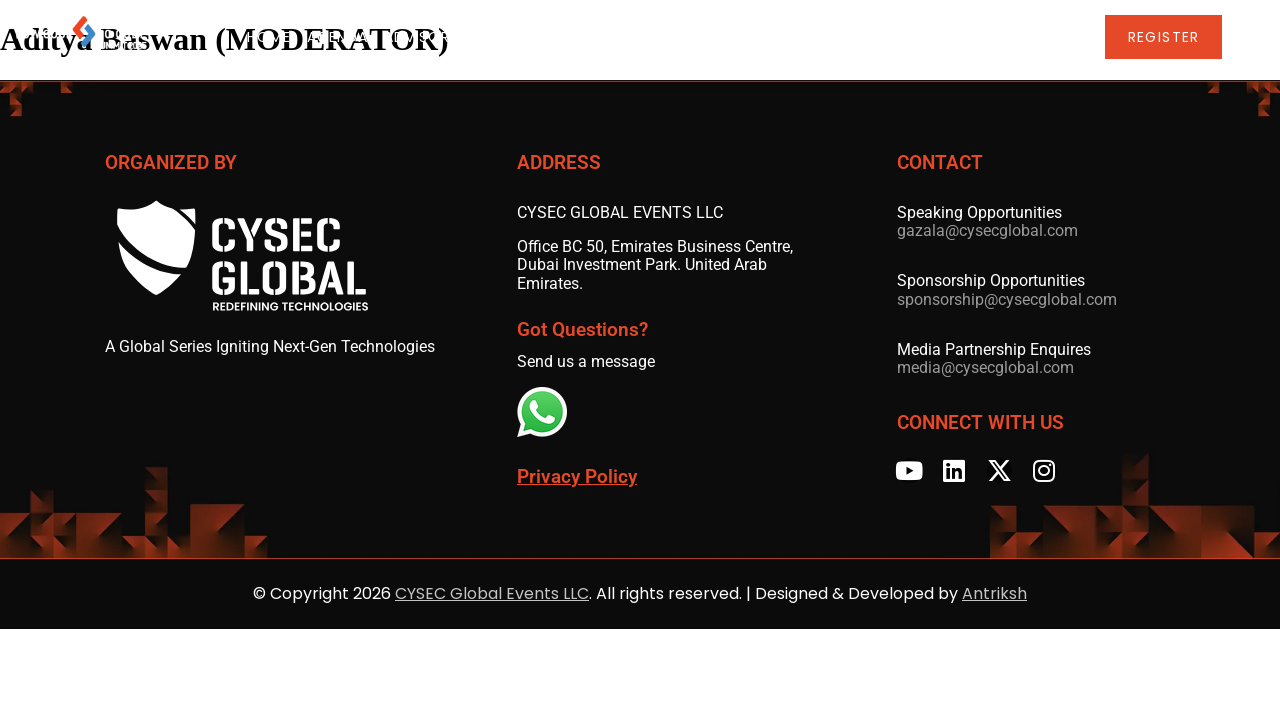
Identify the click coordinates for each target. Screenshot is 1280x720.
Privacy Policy (577, 477)
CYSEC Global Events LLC (492, 593)
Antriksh (994, 593)
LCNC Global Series (942, 38)
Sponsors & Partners (739, 38)
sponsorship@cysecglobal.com (1007, 299)
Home (290, 38)
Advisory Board (471, 38)
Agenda (358, 38)
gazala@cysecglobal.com (987, 230)
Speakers (589, 38)
